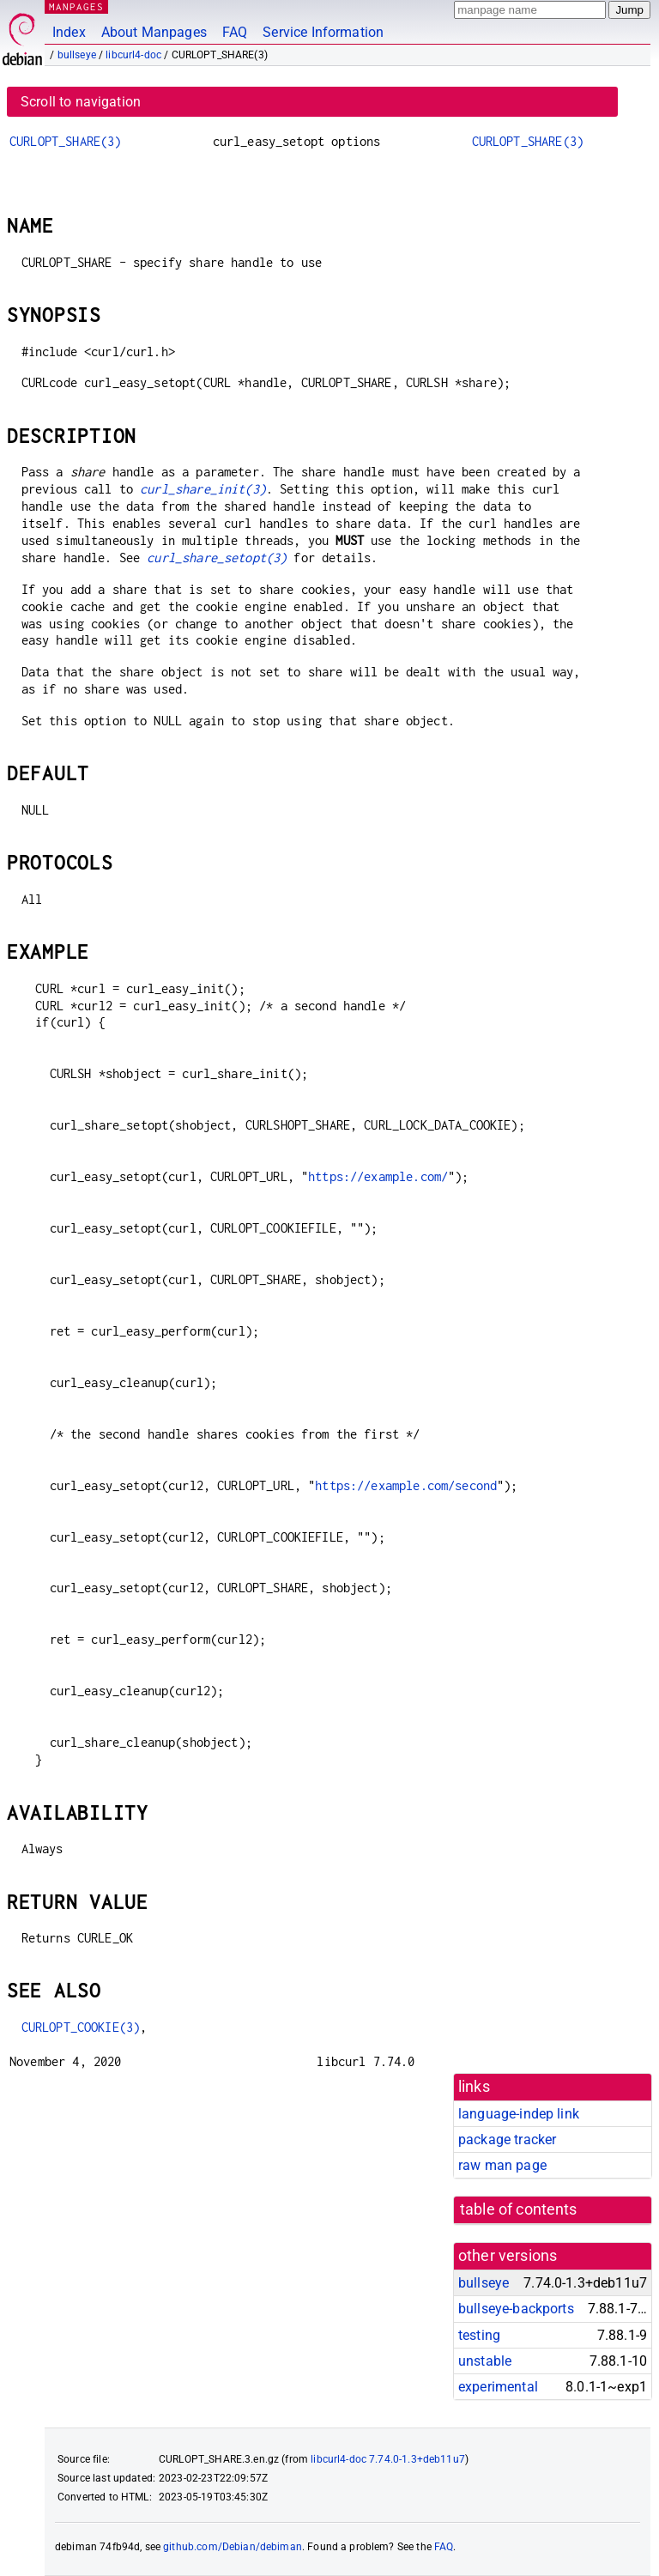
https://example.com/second (406, 1485)
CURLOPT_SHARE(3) (65, 141)
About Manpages (154, 32)
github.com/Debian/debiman (232, 2547)
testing (479, 2335)
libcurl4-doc (133, 55)
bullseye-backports (516, 2308)
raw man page (502, 2165)
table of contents (518, 2209)
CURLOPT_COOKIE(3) (81, 2027)
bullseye (76, 55)
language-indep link (518, 2114)
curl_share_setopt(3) (217, 557)
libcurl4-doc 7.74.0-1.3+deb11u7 (388, 2459)
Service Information (323, 32)
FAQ (234, 32)
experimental (498, 2387)
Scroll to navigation (81, 102)
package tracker (507, 2139)
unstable (484, 2361)
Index (69, 32)
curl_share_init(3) (203, 489)
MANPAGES (76, 6)
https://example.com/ (378, 1176)
